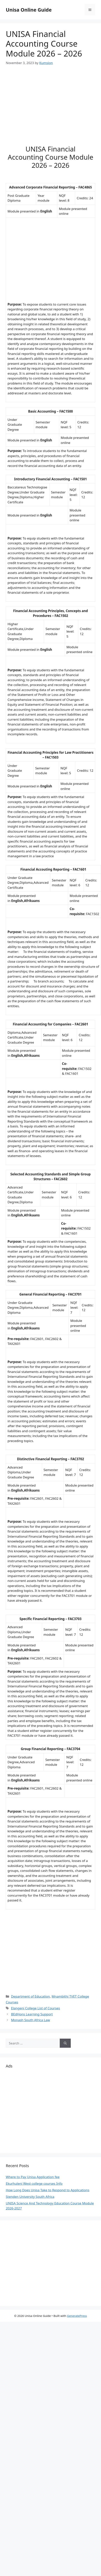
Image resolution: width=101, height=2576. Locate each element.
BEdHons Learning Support (32, 2014)
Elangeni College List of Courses (35, 2008)
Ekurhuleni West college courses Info (34, 2183)
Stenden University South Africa (30, 2196)
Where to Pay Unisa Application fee (33, 2177)
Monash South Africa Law (30, 2020)
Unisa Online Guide (29, 9)
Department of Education (30, 1996)
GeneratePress (77, 2316)
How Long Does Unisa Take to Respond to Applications (47, 2190)
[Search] (65, 2043)
